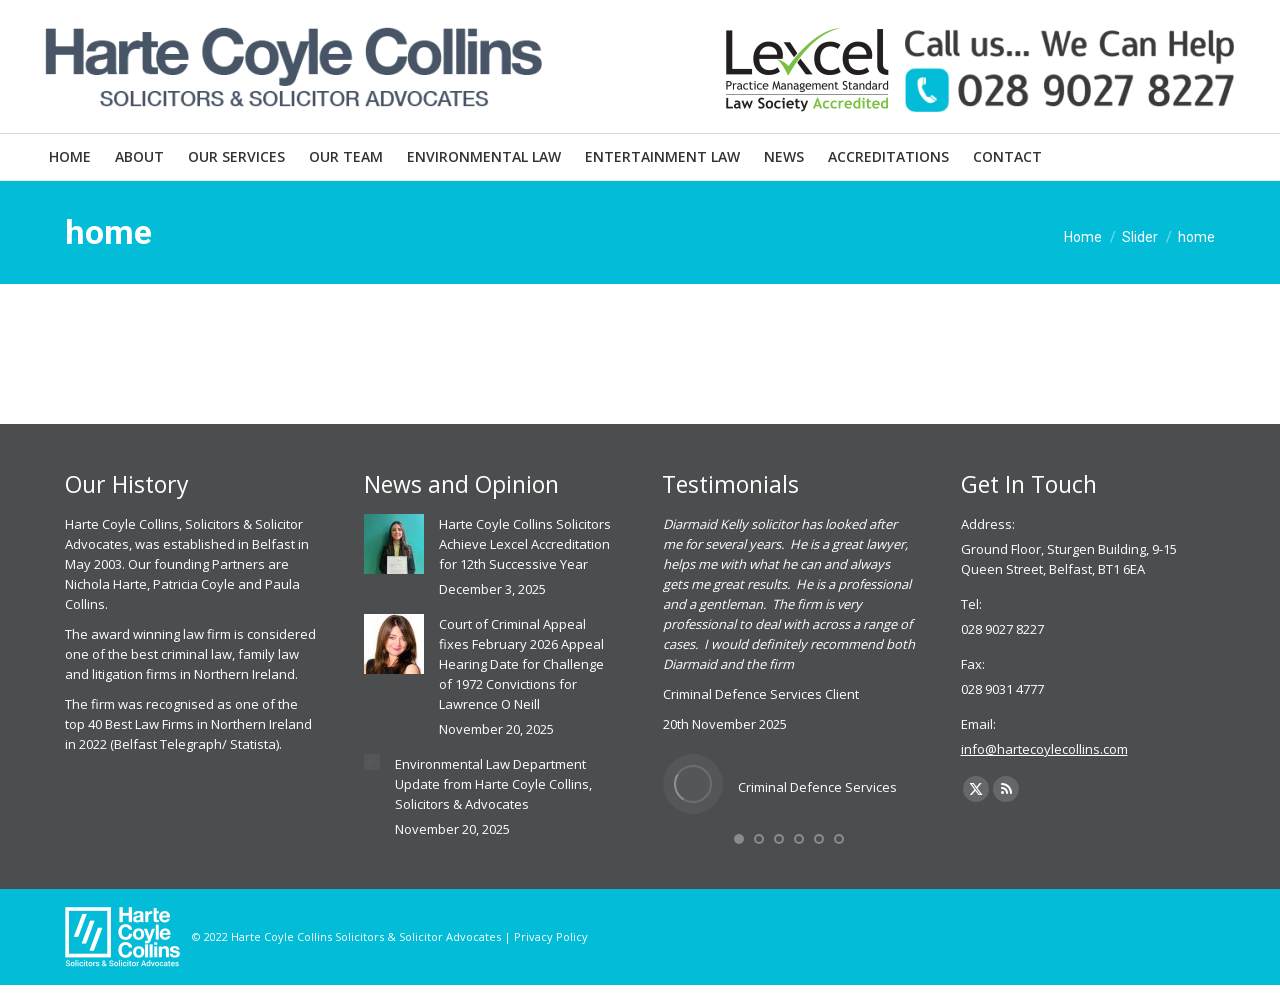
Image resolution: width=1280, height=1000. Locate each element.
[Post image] (394, 544)
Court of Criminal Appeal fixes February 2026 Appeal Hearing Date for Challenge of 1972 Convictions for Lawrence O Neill (521, 664)
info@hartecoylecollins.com (1044, 749)
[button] (739, 839)
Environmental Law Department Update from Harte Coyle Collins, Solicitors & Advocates (493, 784)
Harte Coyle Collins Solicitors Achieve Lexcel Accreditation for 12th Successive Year (525, 544)
